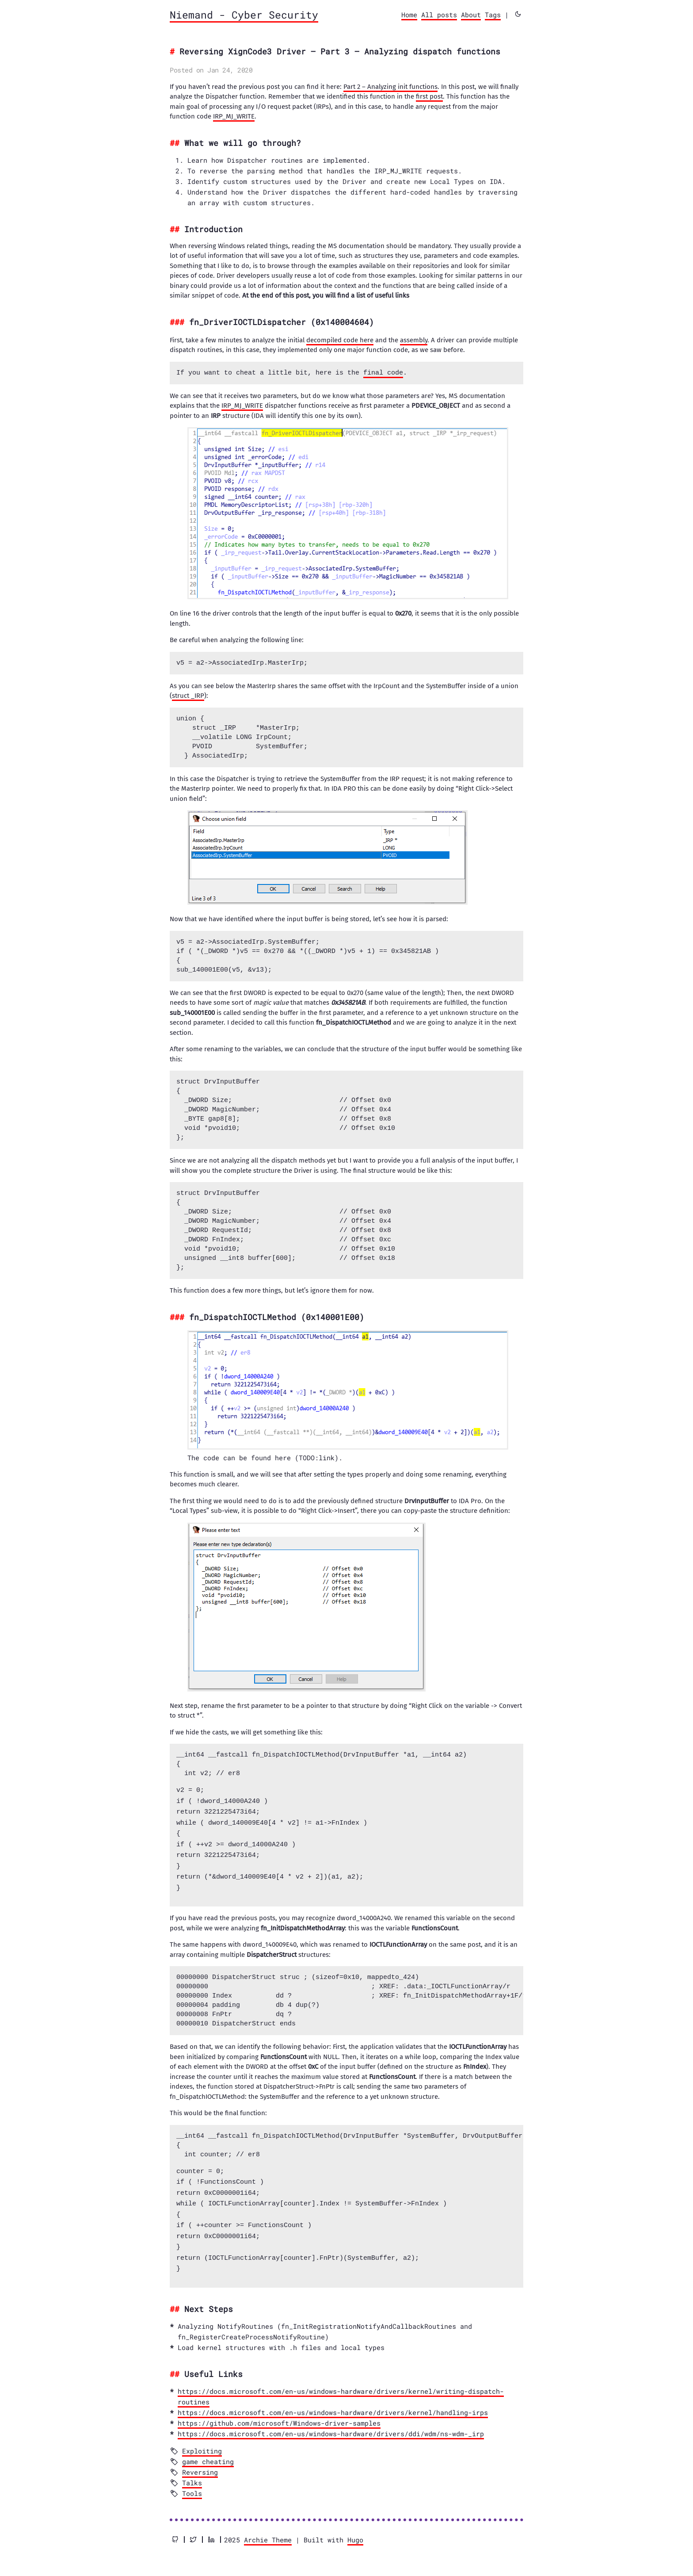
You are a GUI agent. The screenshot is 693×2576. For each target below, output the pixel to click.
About (471, 14)
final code (383, 372)
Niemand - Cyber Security (244, 14)
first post (429, 96)
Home (409, 14)
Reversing (200, 2463)
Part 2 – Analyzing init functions (390, 87)
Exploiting (202, 2442)
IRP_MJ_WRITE (234, 116)
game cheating (208, 2452)
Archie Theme (268, 2530)
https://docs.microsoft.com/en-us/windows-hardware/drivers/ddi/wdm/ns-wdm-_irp (331, 2424)
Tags (493, 14)
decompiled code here (339, 340)
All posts (439, 14)
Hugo (355, 2530)
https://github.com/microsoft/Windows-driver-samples (279, 2414)
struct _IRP (188, 696)
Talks (192, 2473)
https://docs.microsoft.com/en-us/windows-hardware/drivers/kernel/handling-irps (333, 2403)
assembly (413, 340)
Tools (192, 2484)
